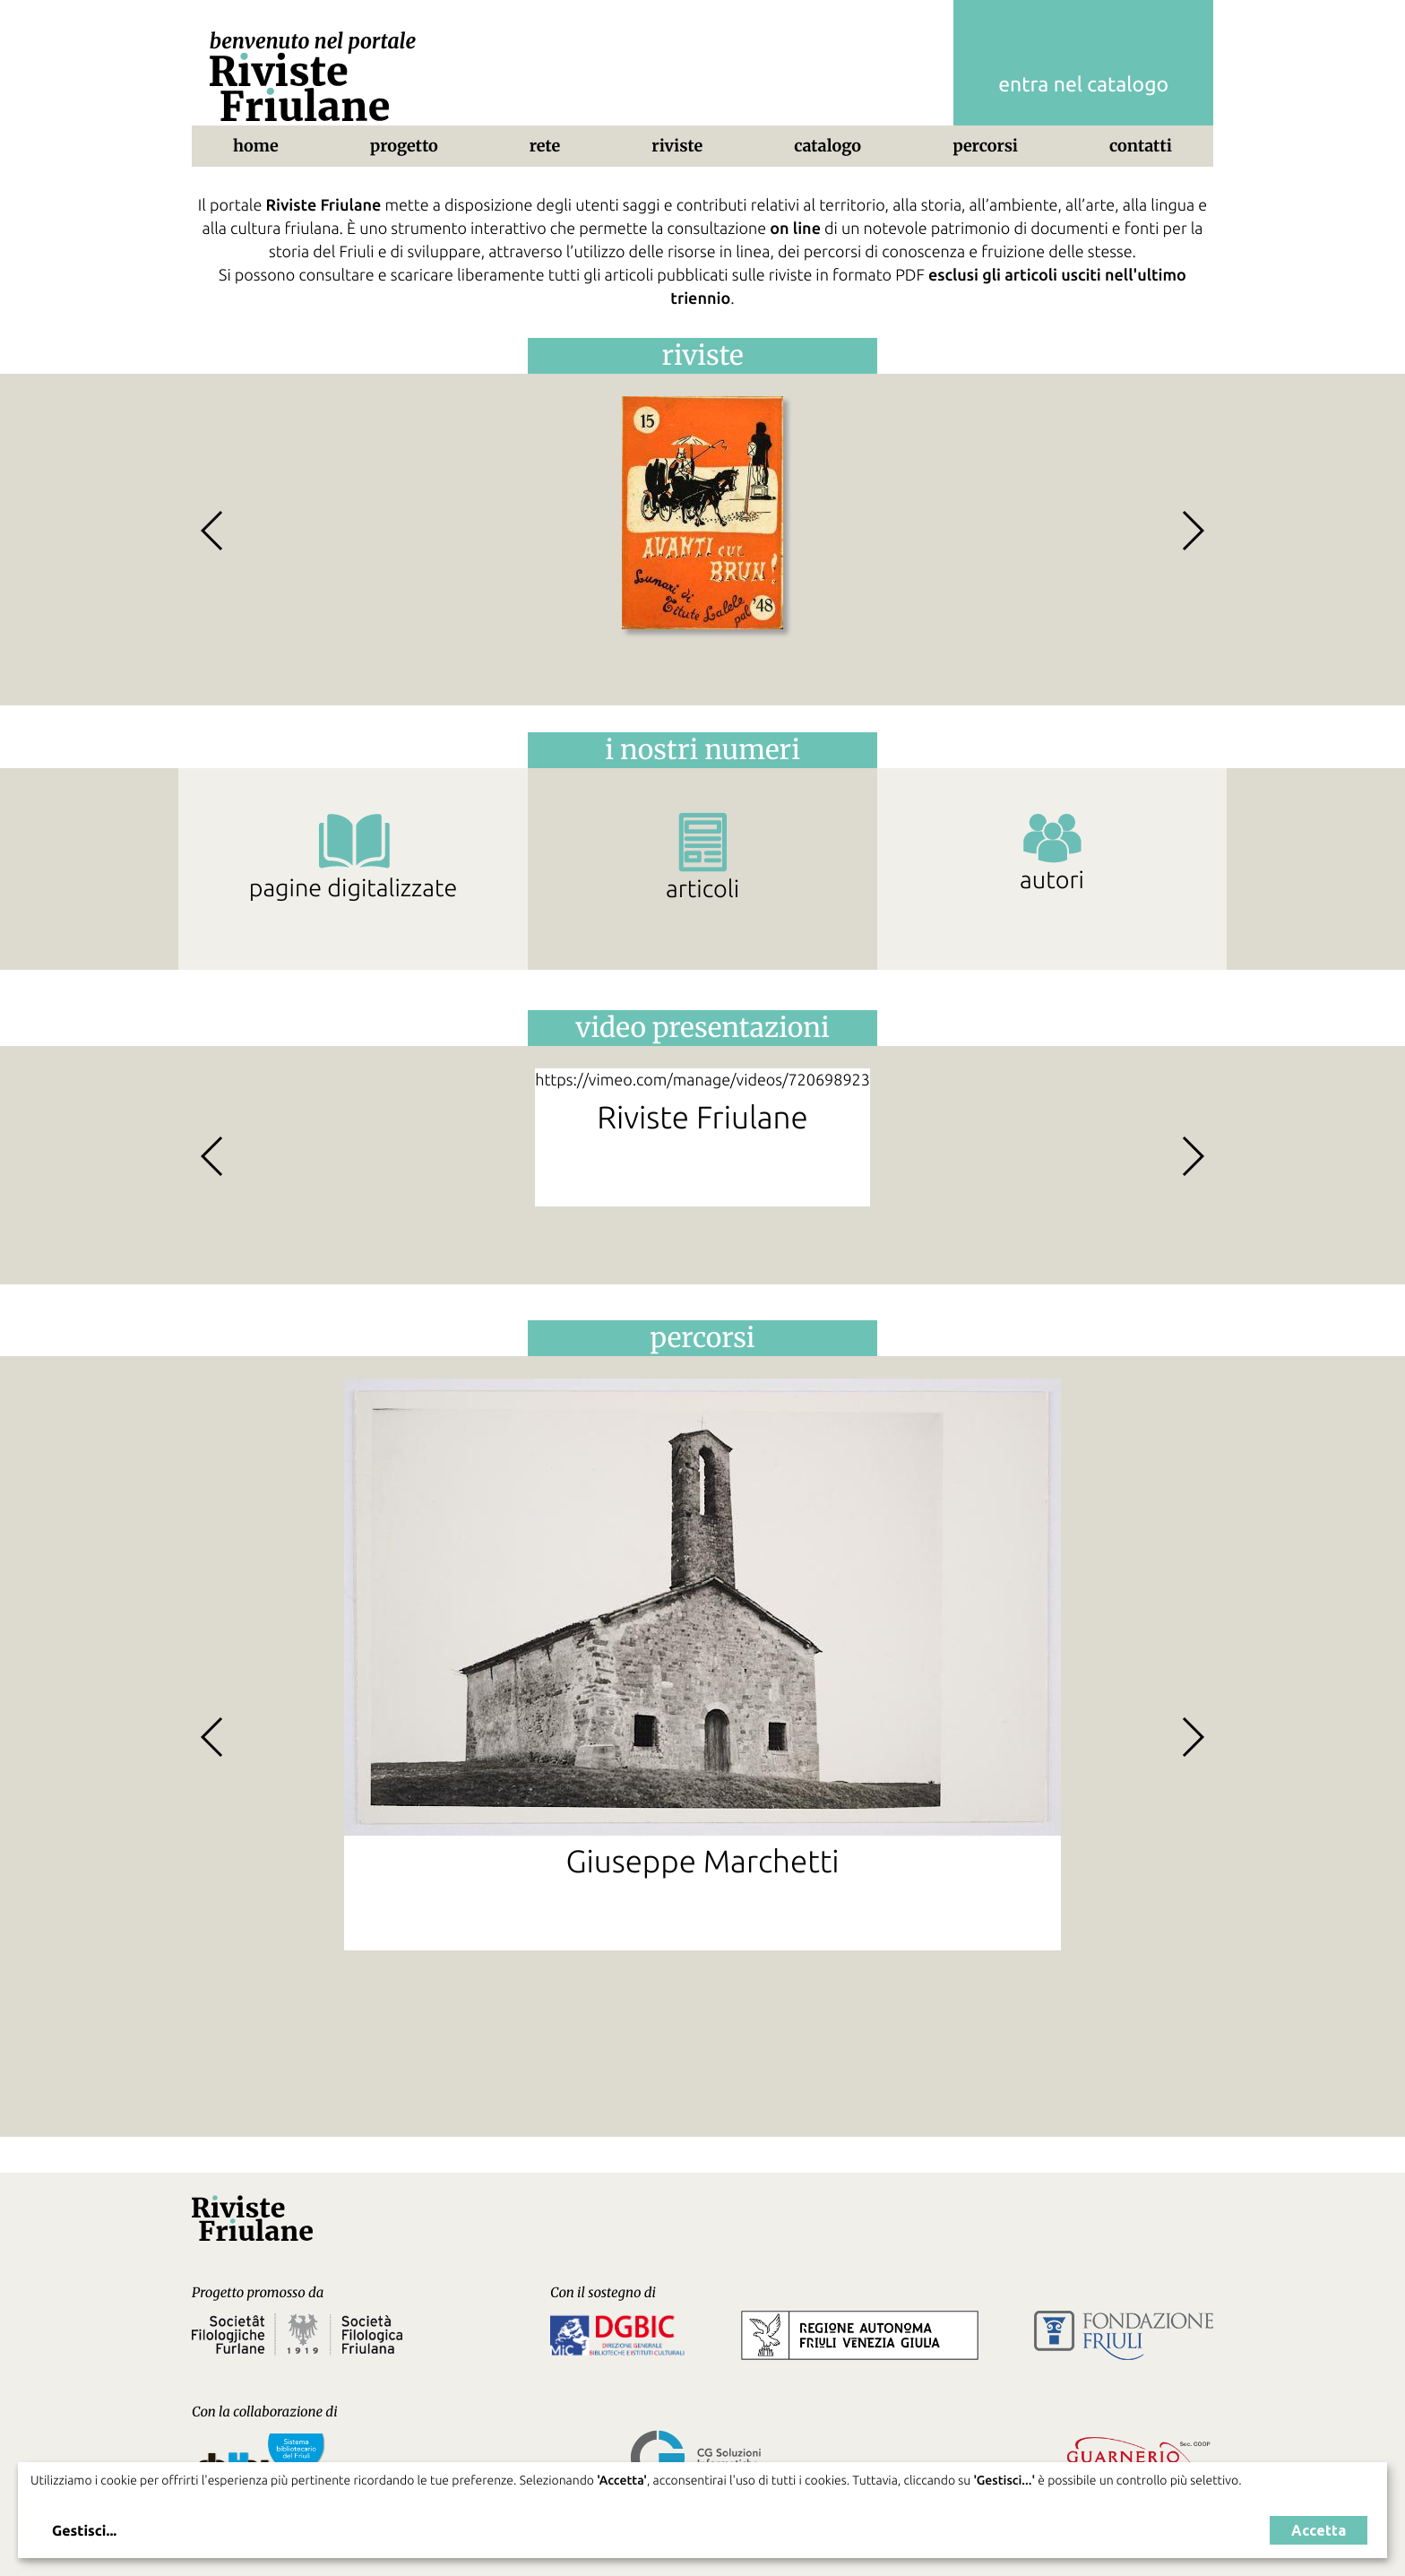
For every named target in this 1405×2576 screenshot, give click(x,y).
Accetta (1318, 2530)
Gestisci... (84, 2531)
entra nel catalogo (1083, 84)
